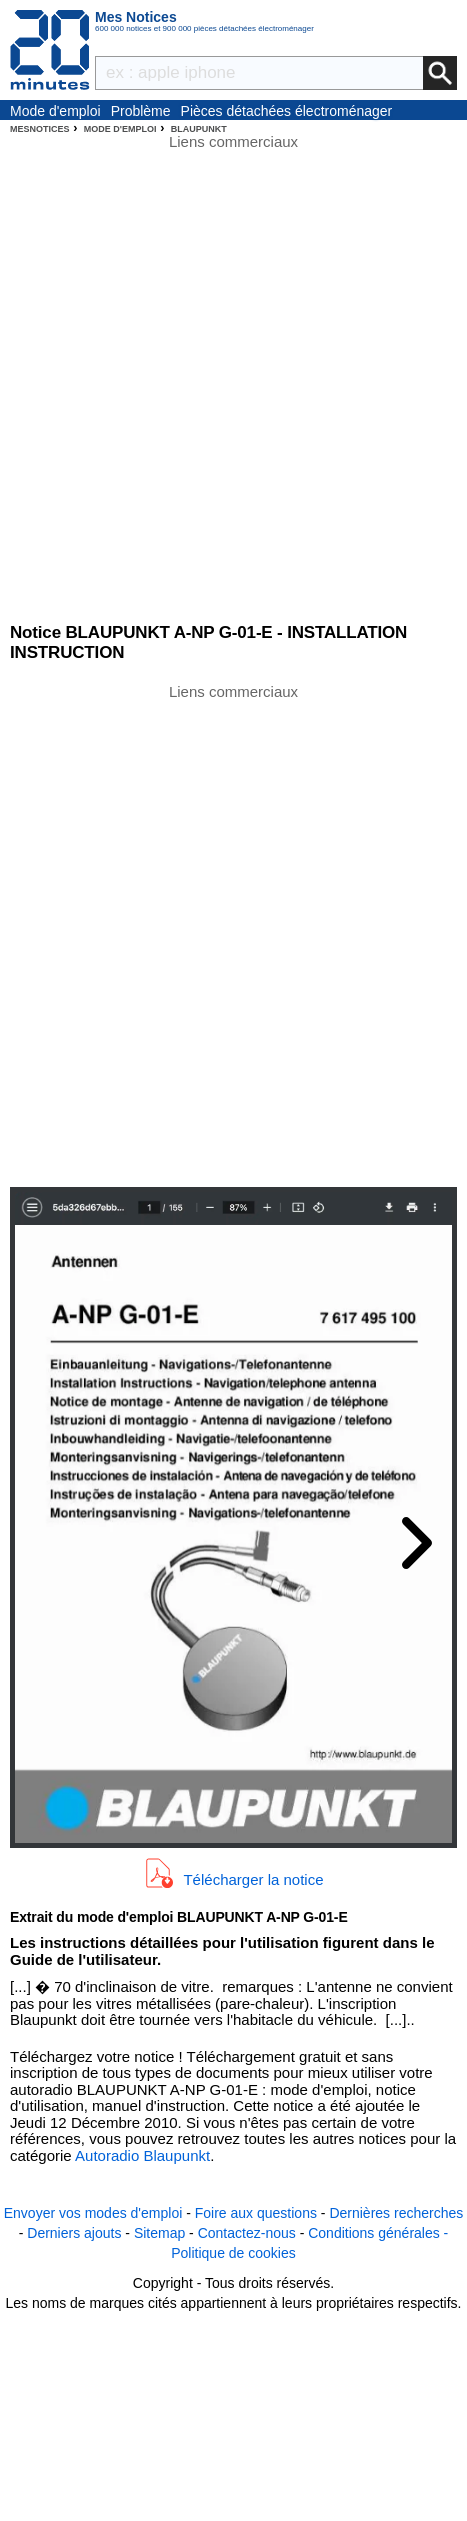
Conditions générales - (378, 2233)
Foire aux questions (256, 2213)
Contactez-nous (247, 2233)
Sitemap (159, 2233)
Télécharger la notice (253, 1878)
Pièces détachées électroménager (287, 111)
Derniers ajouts (74, 2233)
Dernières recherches (396, 2213)
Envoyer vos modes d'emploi (93, 2213)
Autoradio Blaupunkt (142, 2155)
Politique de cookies (233, 2253)
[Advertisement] (233, 933)
